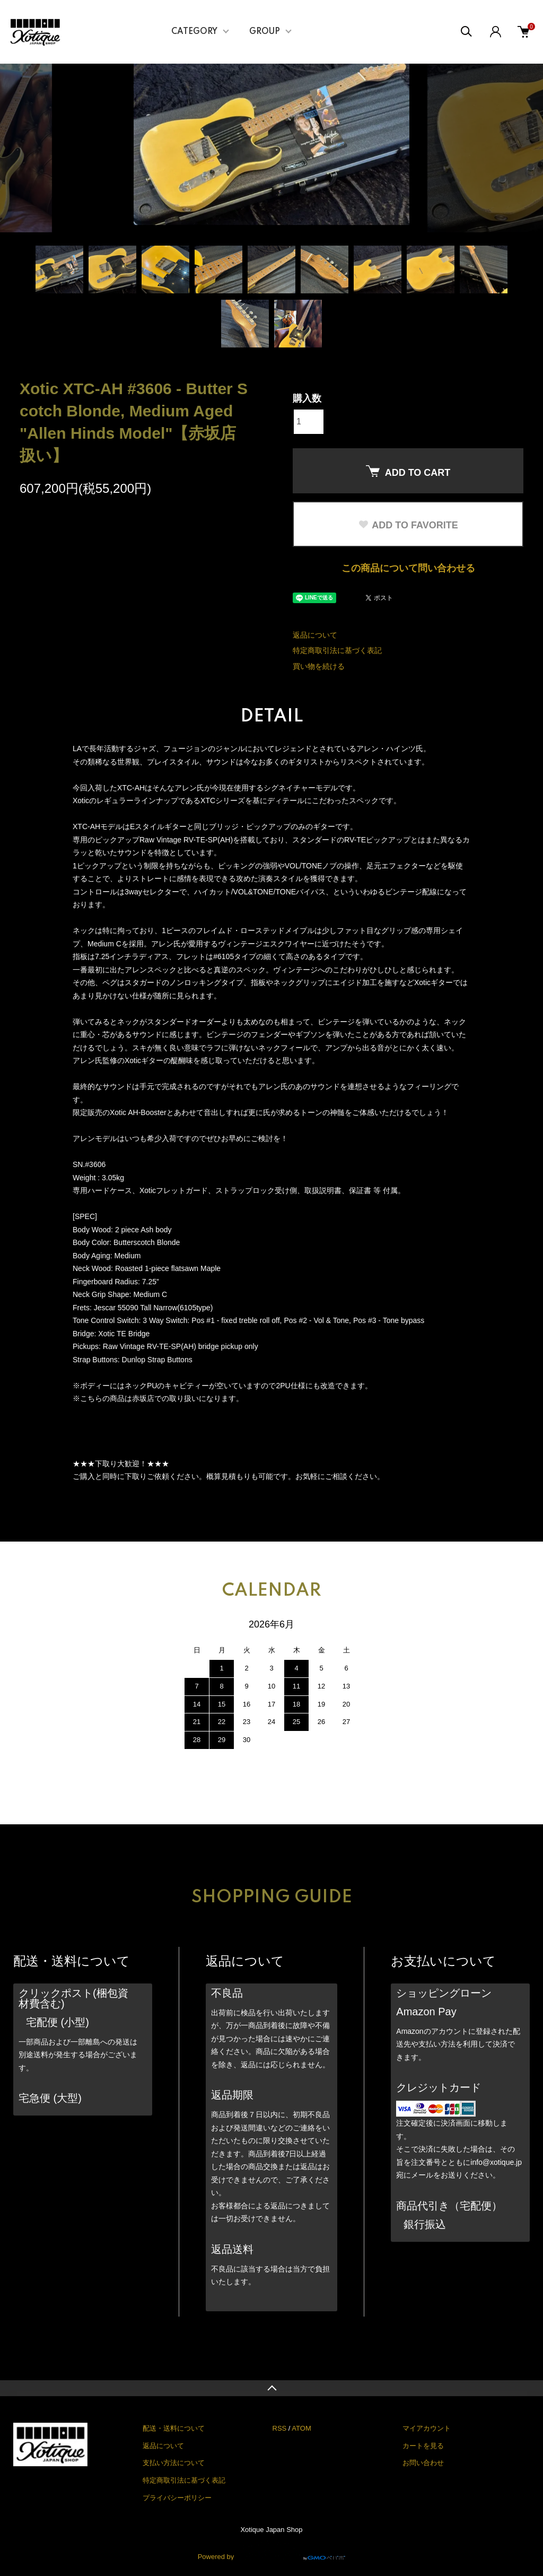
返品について (315, 635)
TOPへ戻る (271, 2388)
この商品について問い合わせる (408, 568)
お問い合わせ (423, 2463)
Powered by (272, 2550)
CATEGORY (194, 32)
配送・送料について (174, 2428)
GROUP (264, 32)
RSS (280, 2428)
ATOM (301, 2428)
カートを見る (423, 2446)
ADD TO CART (408, 471)
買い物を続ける (319, 666)
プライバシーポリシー (177, 2498)
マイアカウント (426, 2428)
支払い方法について (174, 2463)
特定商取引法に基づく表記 (337, 650)
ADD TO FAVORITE (408, 525)
